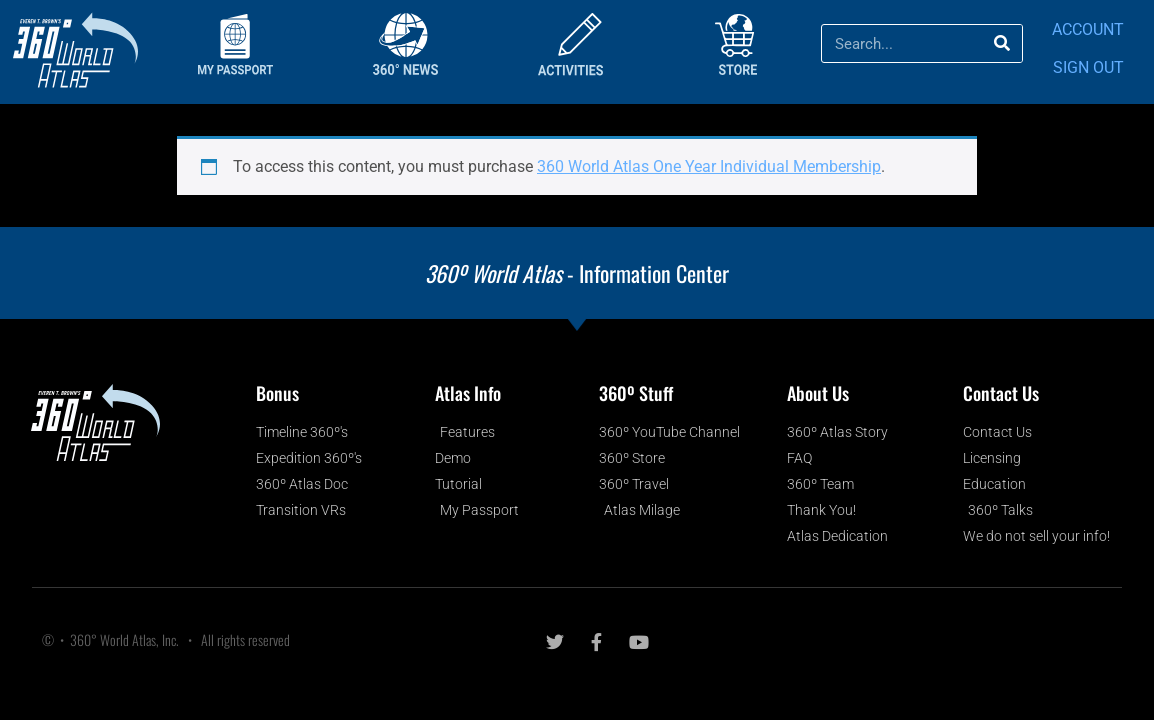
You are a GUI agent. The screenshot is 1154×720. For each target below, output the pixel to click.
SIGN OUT (1088, 67)
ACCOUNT (1088, 29)
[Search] (1002, 43)
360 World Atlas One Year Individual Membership (709, 166)
